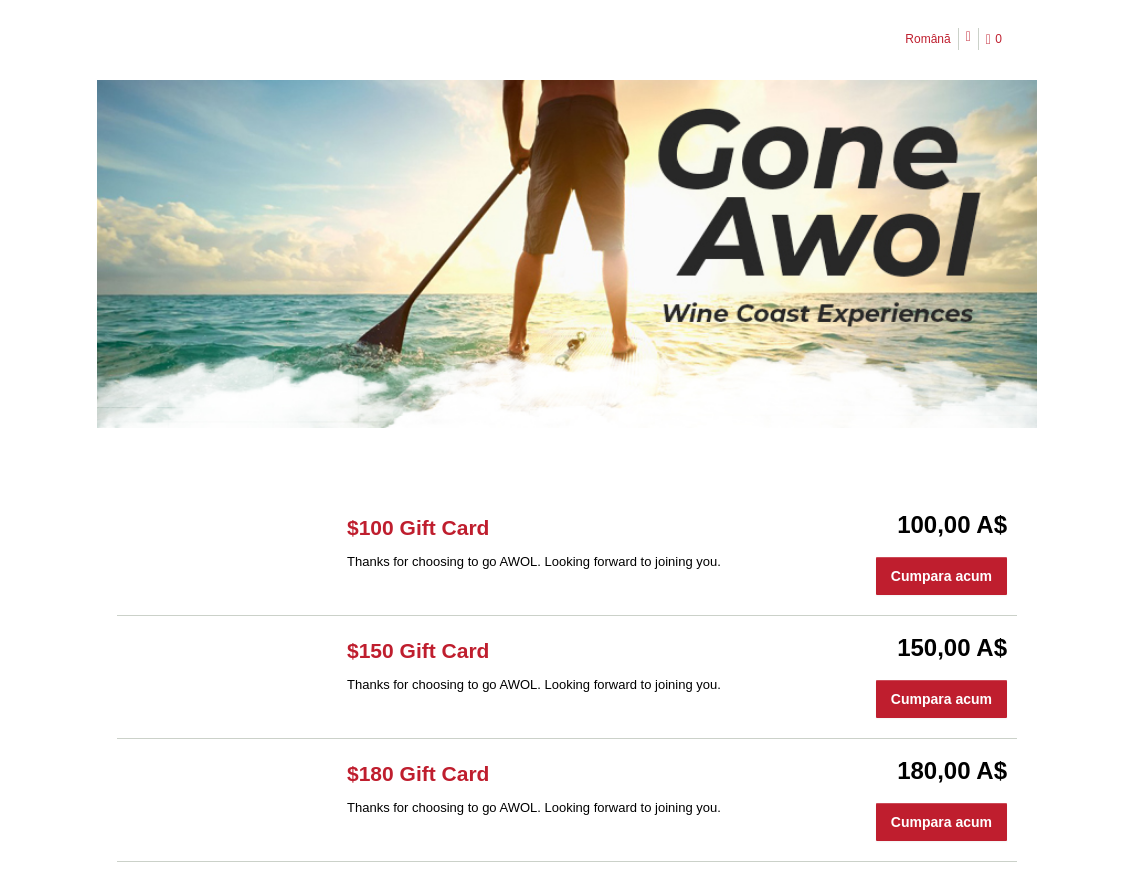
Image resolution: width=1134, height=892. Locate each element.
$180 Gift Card (418, 773)
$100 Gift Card (418, 527)
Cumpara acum (941, 576)
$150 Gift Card (418, 650)
